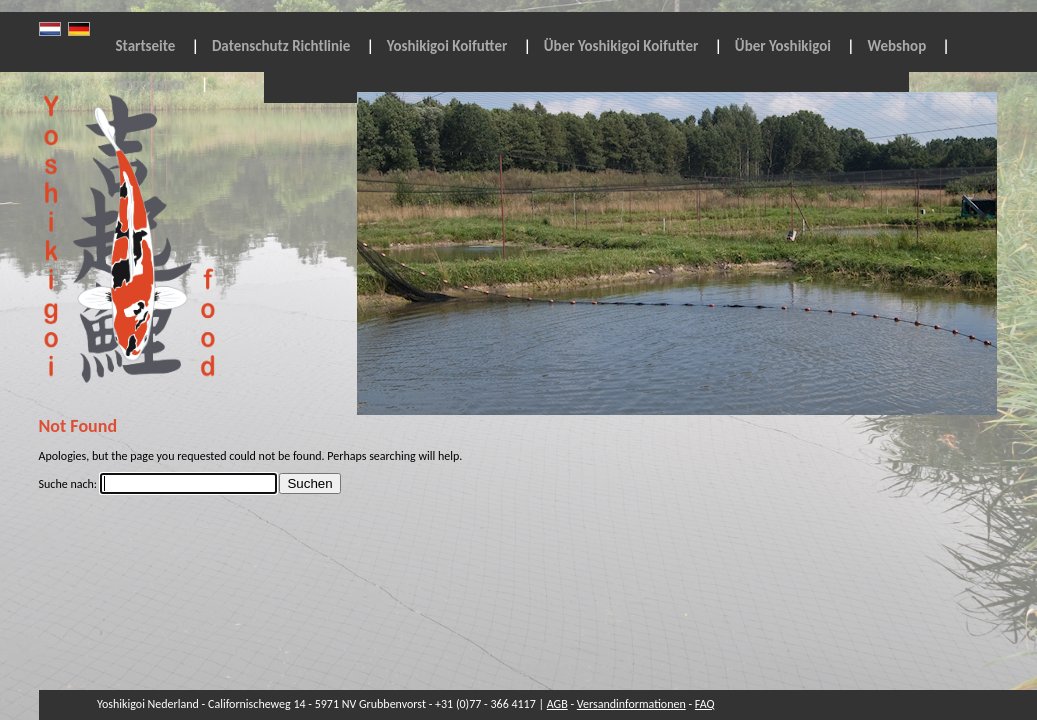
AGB (557, 704)
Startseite (146, 46)
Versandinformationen (631, 704)
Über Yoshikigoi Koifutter (621, 46)
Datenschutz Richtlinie (281, 46)
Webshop (896, 46)
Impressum (150, 84)
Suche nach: (68, 484)
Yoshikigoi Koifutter (447, 46)
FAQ (705, 704)
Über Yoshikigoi (783, 46)
